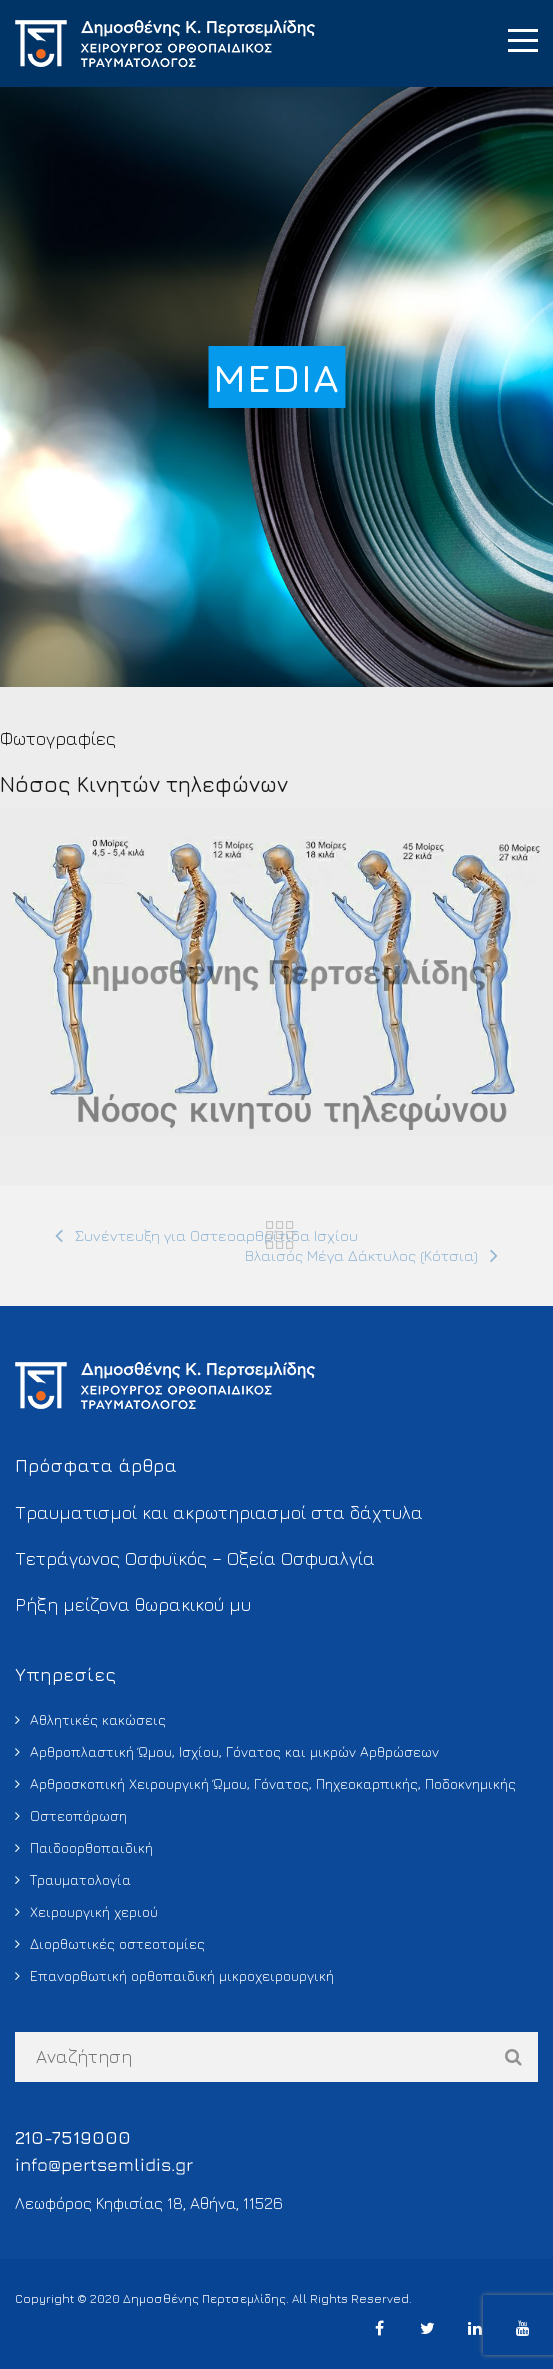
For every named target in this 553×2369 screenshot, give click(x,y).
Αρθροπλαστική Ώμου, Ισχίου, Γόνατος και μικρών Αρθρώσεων (234, 1751)
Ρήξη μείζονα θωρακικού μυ (133, 1604)
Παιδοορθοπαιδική (91, 1847)
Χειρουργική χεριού (94, 1911)
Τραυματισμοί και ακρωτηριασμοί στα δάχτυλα (219, 1512)
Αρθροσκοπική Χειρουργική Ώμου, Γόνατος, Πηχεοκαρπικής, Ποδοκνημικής (273, 1783)
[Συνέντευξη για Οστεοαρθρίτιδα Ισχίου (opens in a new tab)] (206, 1236)
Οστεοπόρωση (78, 1815)
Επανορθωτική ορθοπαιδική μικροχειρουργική (182, 1975)
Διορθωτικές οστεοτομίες (117, 1943)
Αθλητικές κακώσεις (98, 1719)
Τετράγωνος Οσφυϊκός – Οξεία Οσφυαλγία (195, 1558)
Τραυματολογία (80, 1879)
